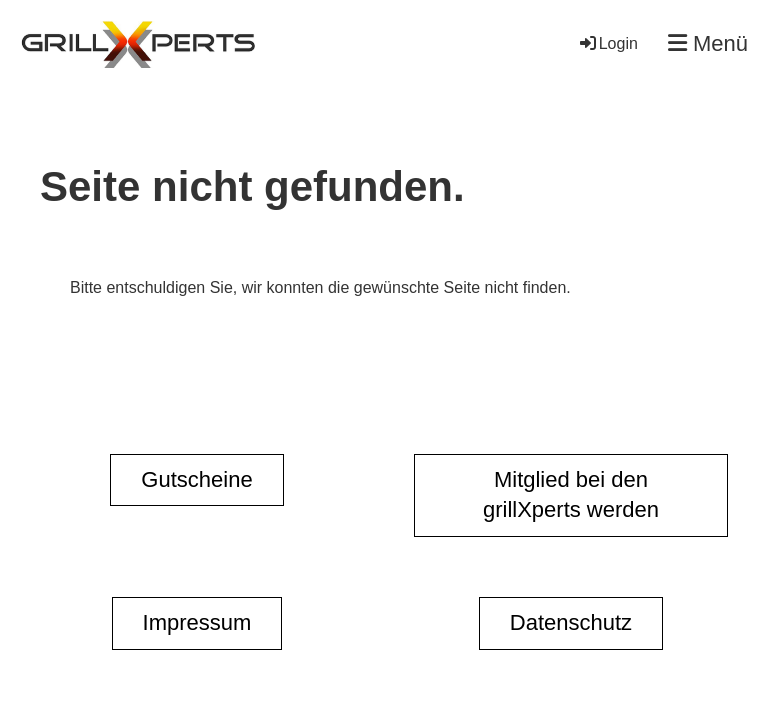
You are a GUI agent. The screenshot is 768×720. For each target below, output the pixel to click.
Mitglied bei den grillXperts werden (571, 495)
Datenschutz (571, 622)
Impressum (197, 622)
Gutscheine (196, 479)
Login (607, 43)
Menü (708, 43)
